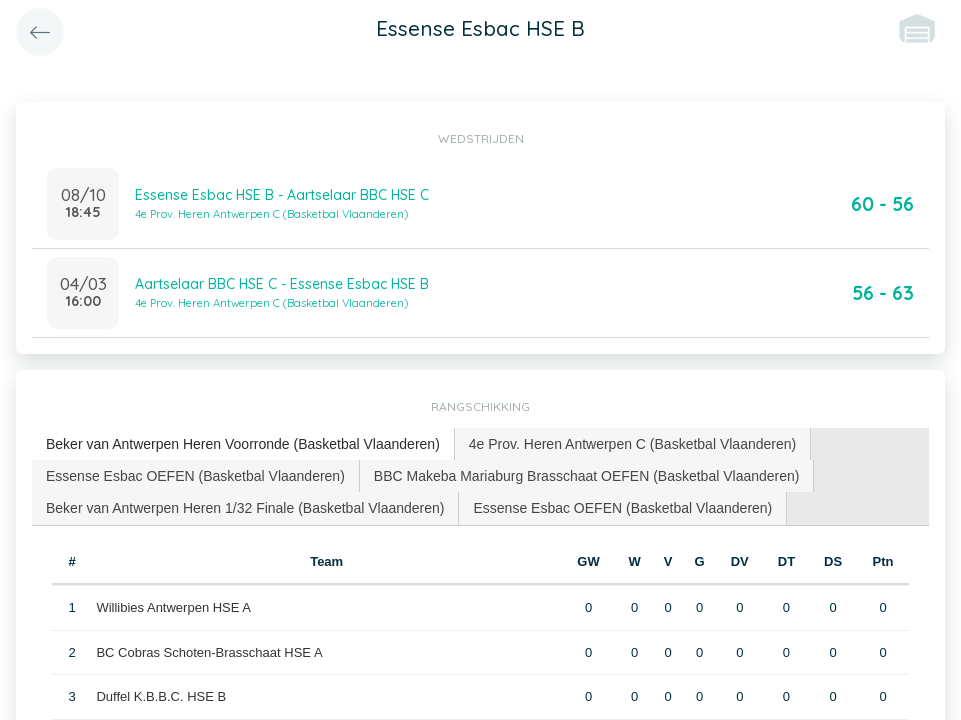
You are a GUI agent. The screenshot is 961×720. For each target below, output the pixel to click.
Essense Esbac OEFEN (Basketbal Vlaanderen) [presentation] (195, 476)
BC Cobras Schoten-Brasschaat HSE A (209, 652)
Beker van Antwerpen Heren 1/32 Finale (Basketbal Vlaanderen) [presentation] (245, 508)
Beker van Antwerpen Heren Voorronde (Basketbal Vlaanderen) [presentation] (243, 444)
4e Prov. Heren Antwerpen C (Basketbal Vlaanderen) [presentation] (632, 444)
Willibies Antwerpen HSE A (173, 607)
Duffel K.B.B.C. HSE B (161, 696)
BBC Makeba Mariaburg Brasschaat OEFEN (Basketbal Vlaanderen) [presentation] (587, 476)
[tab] (243, 444)
